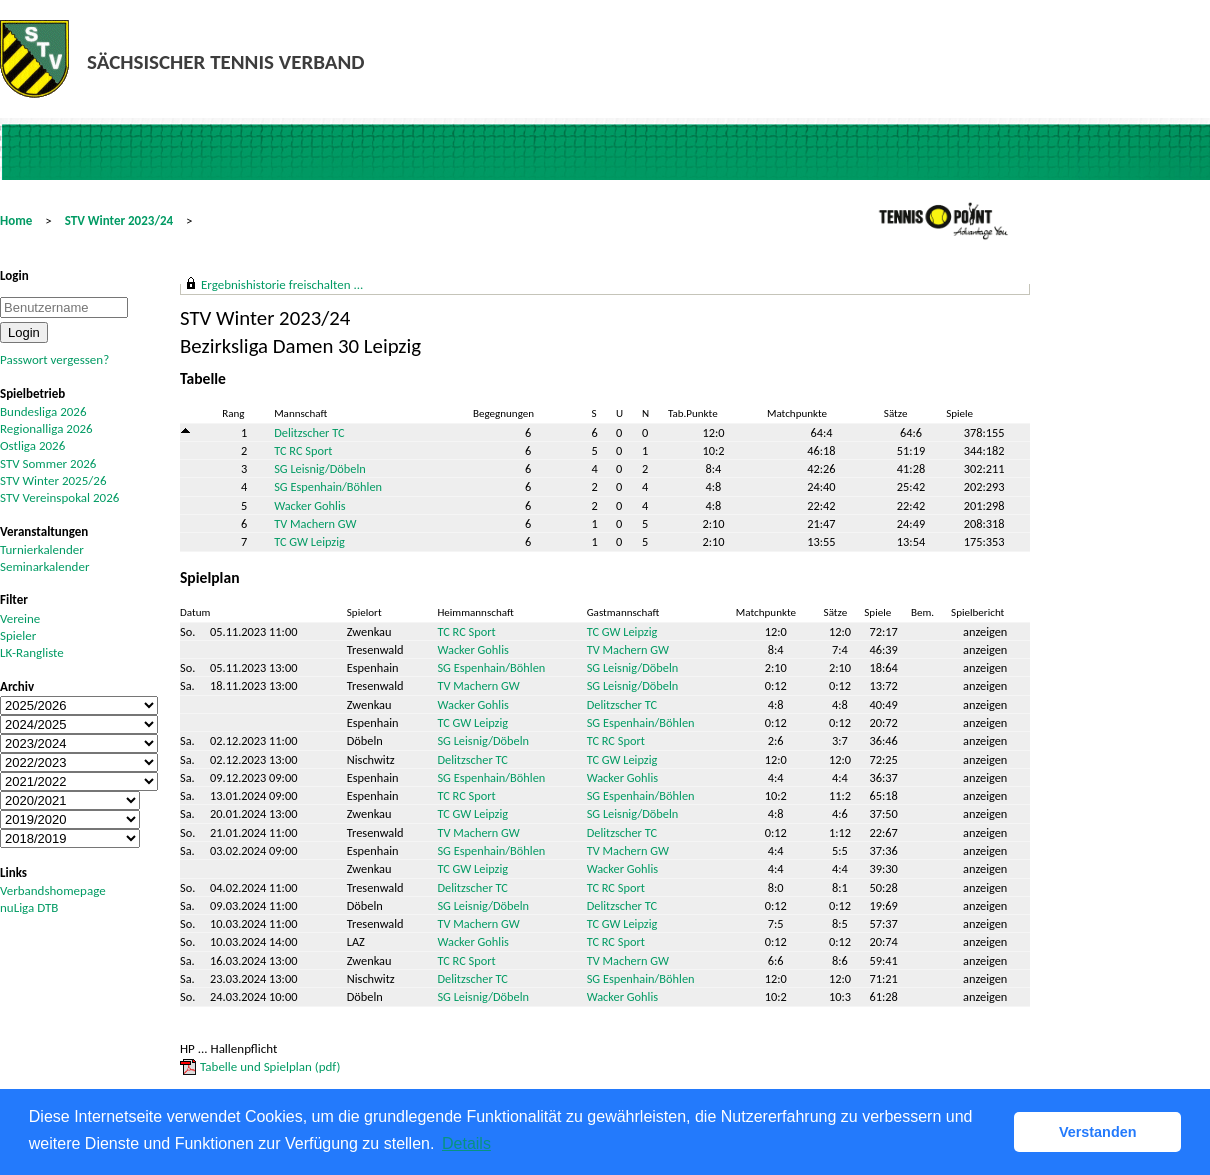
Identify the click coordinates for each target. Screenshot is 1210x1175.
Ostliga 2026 (32, 445)
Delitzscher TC (309, 432)
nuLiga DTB (29, 907)
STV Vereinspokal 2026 (59, 497)
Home (16, 220)
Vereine (20, 618)
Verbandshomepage (53, 890)
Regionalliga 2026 (46, 428)
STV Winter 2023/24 (119, 220)
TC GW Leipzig (309, 541)
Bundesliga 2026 (43, 411)
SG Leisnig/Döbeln (320, 468)
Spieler (18, 635)
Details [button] (466, 1143)
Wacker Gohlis (309, 505)
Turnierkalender (42, 549)
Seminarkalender (44, 566)
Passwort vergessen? (54, 359)
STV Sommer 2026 (48, 463)
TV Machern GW (315, 523)
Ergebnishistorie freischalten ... (282, 284)
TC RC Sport (303, 450)
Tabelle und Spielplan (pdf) (270, 1066)
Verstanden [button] (1098, 1132)
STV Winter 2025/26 (53, 480)
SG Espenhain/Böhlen (328, 486)
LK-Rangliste (32, 652)
